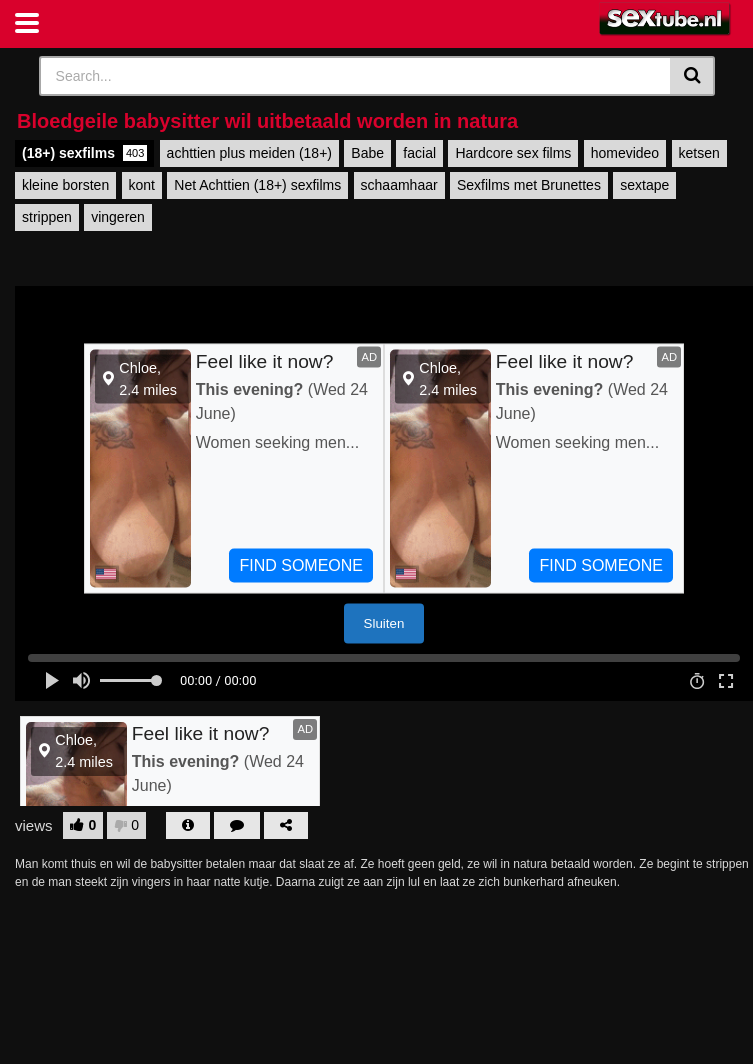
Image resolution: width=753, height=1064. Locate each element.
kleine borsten (65, 185)
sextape (644, 185)
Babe (367, 153)
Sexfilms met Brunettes (529, 185)
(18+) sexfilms (84, 153)
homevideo (625, 153)
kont (142, 185)
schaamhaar (399, 185)
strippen (47, 217)
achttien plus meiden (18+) (249, 153)
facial (419, 153)
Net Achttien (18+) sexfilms (257, 185)
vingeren (118, 217)
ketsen (699, 153)
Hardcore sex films (513, 153)
